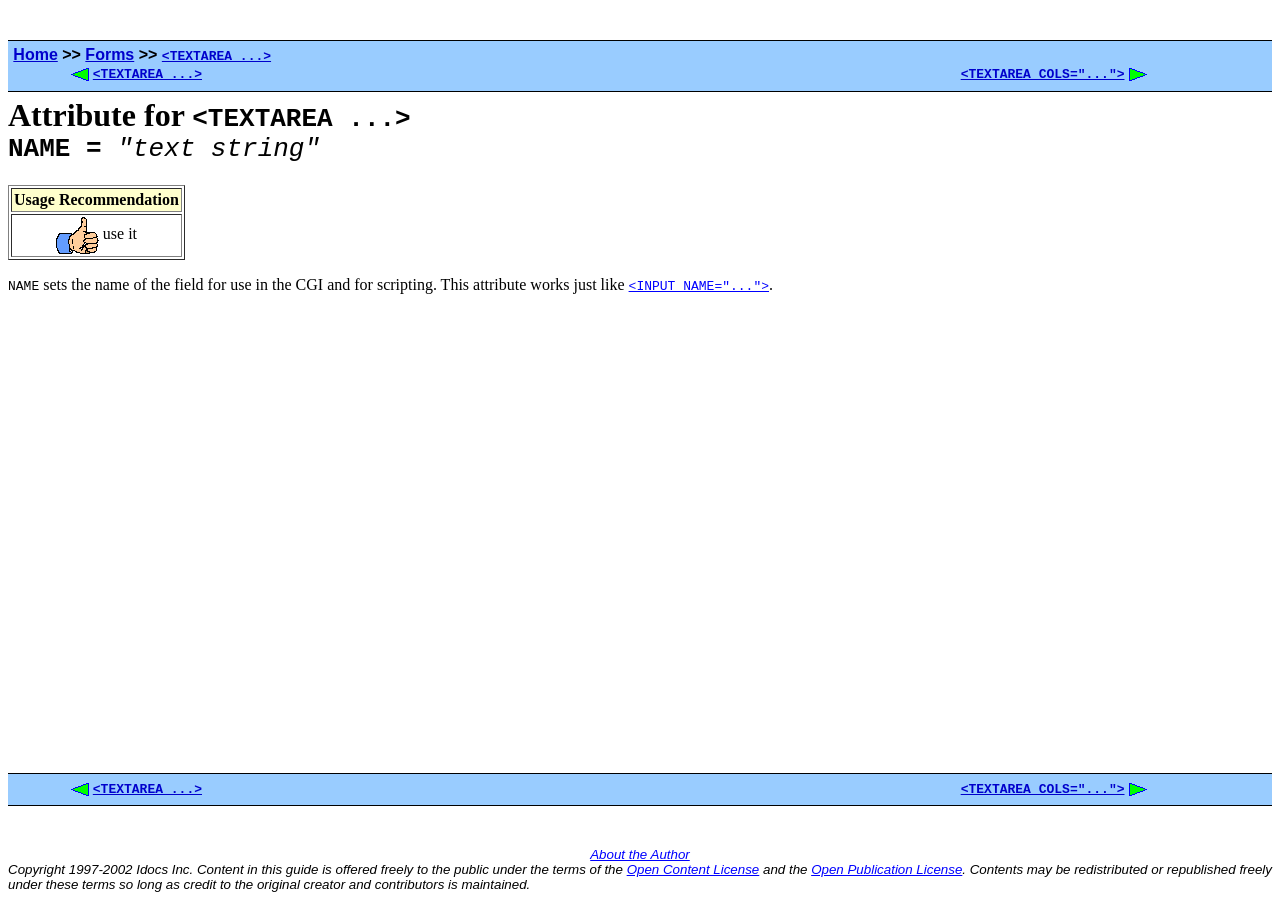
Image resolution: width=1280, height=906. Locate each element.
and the (785, 875)
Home (35, 54)
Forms (109, 54)
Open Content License (693, 875)
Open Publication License (886, 875)
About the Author (640, 860)
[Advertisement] (1114, 436)
